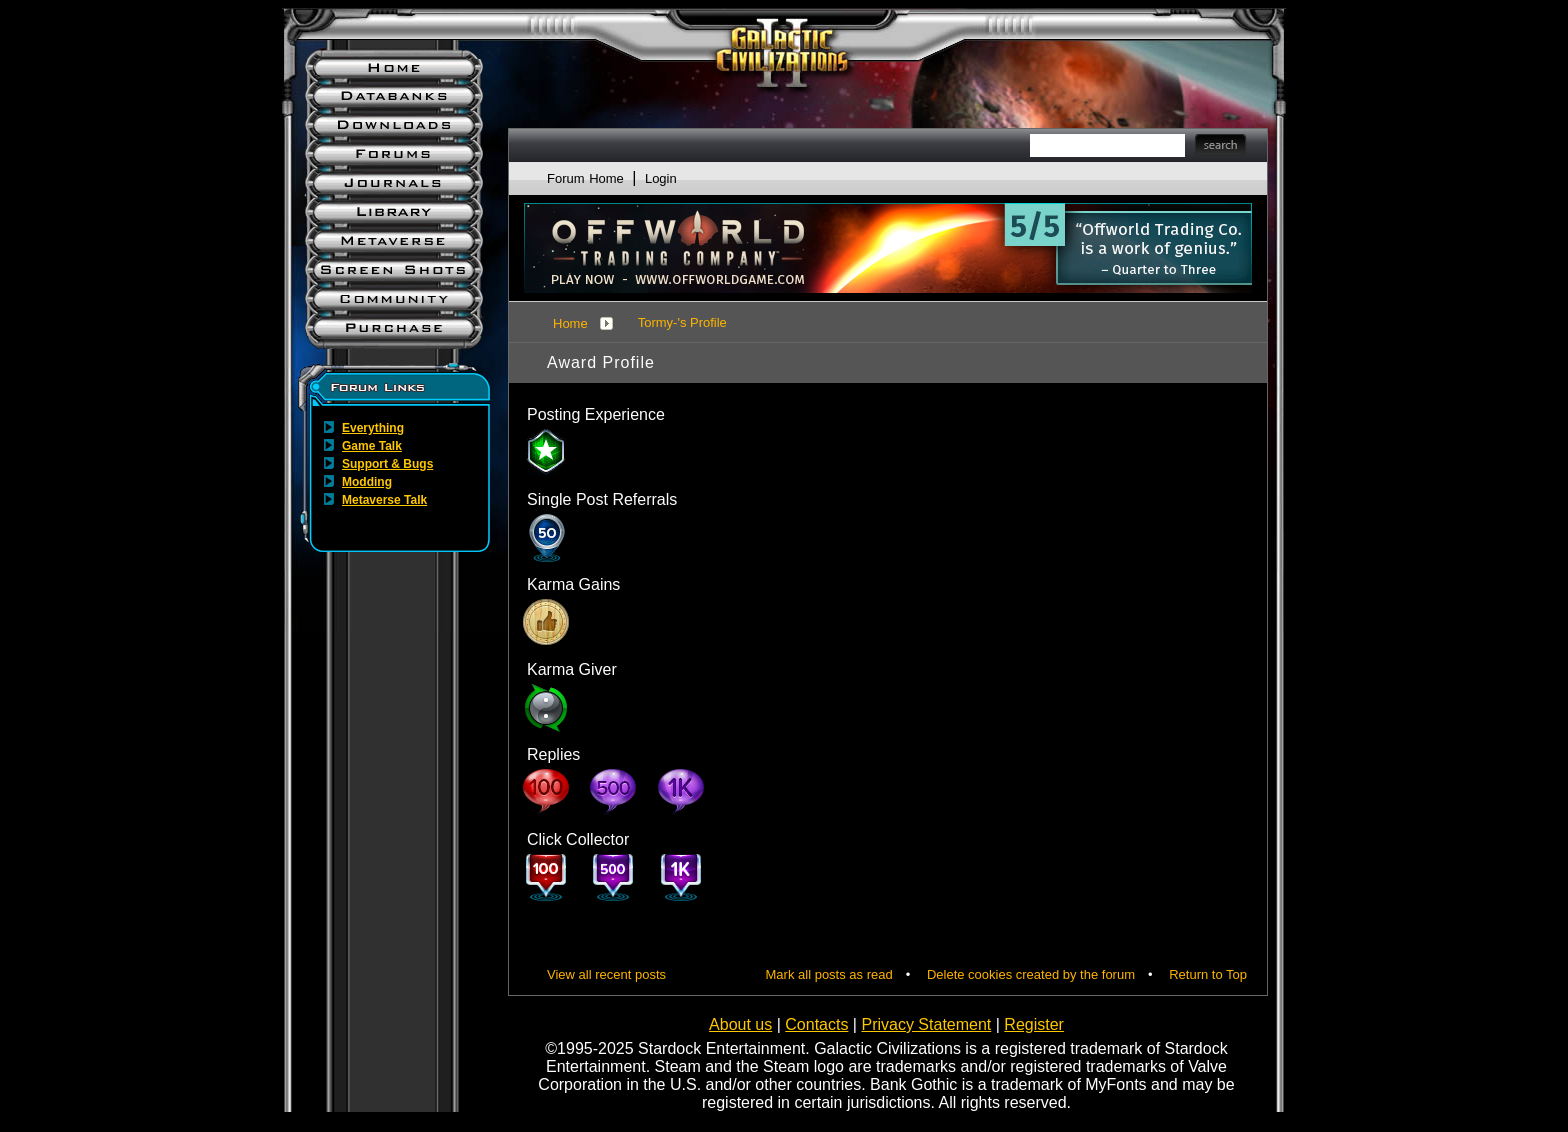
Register (1034, 1024)
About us (740, 1024)
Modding (367, 482)
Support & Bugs (387, 464)
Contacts (816, 1024)
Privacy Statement (926, 1024)
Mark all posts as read (829, 974)
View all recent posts (606, 974)
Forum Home (585, 178)
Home (570, 323)
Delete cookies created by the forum (1031, 974)
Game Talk (372, 446)
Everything (373, 428)
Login (661, 178)
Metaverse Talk (384, 500)
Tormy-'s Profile (682, 322)
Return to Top (1208, 974)
